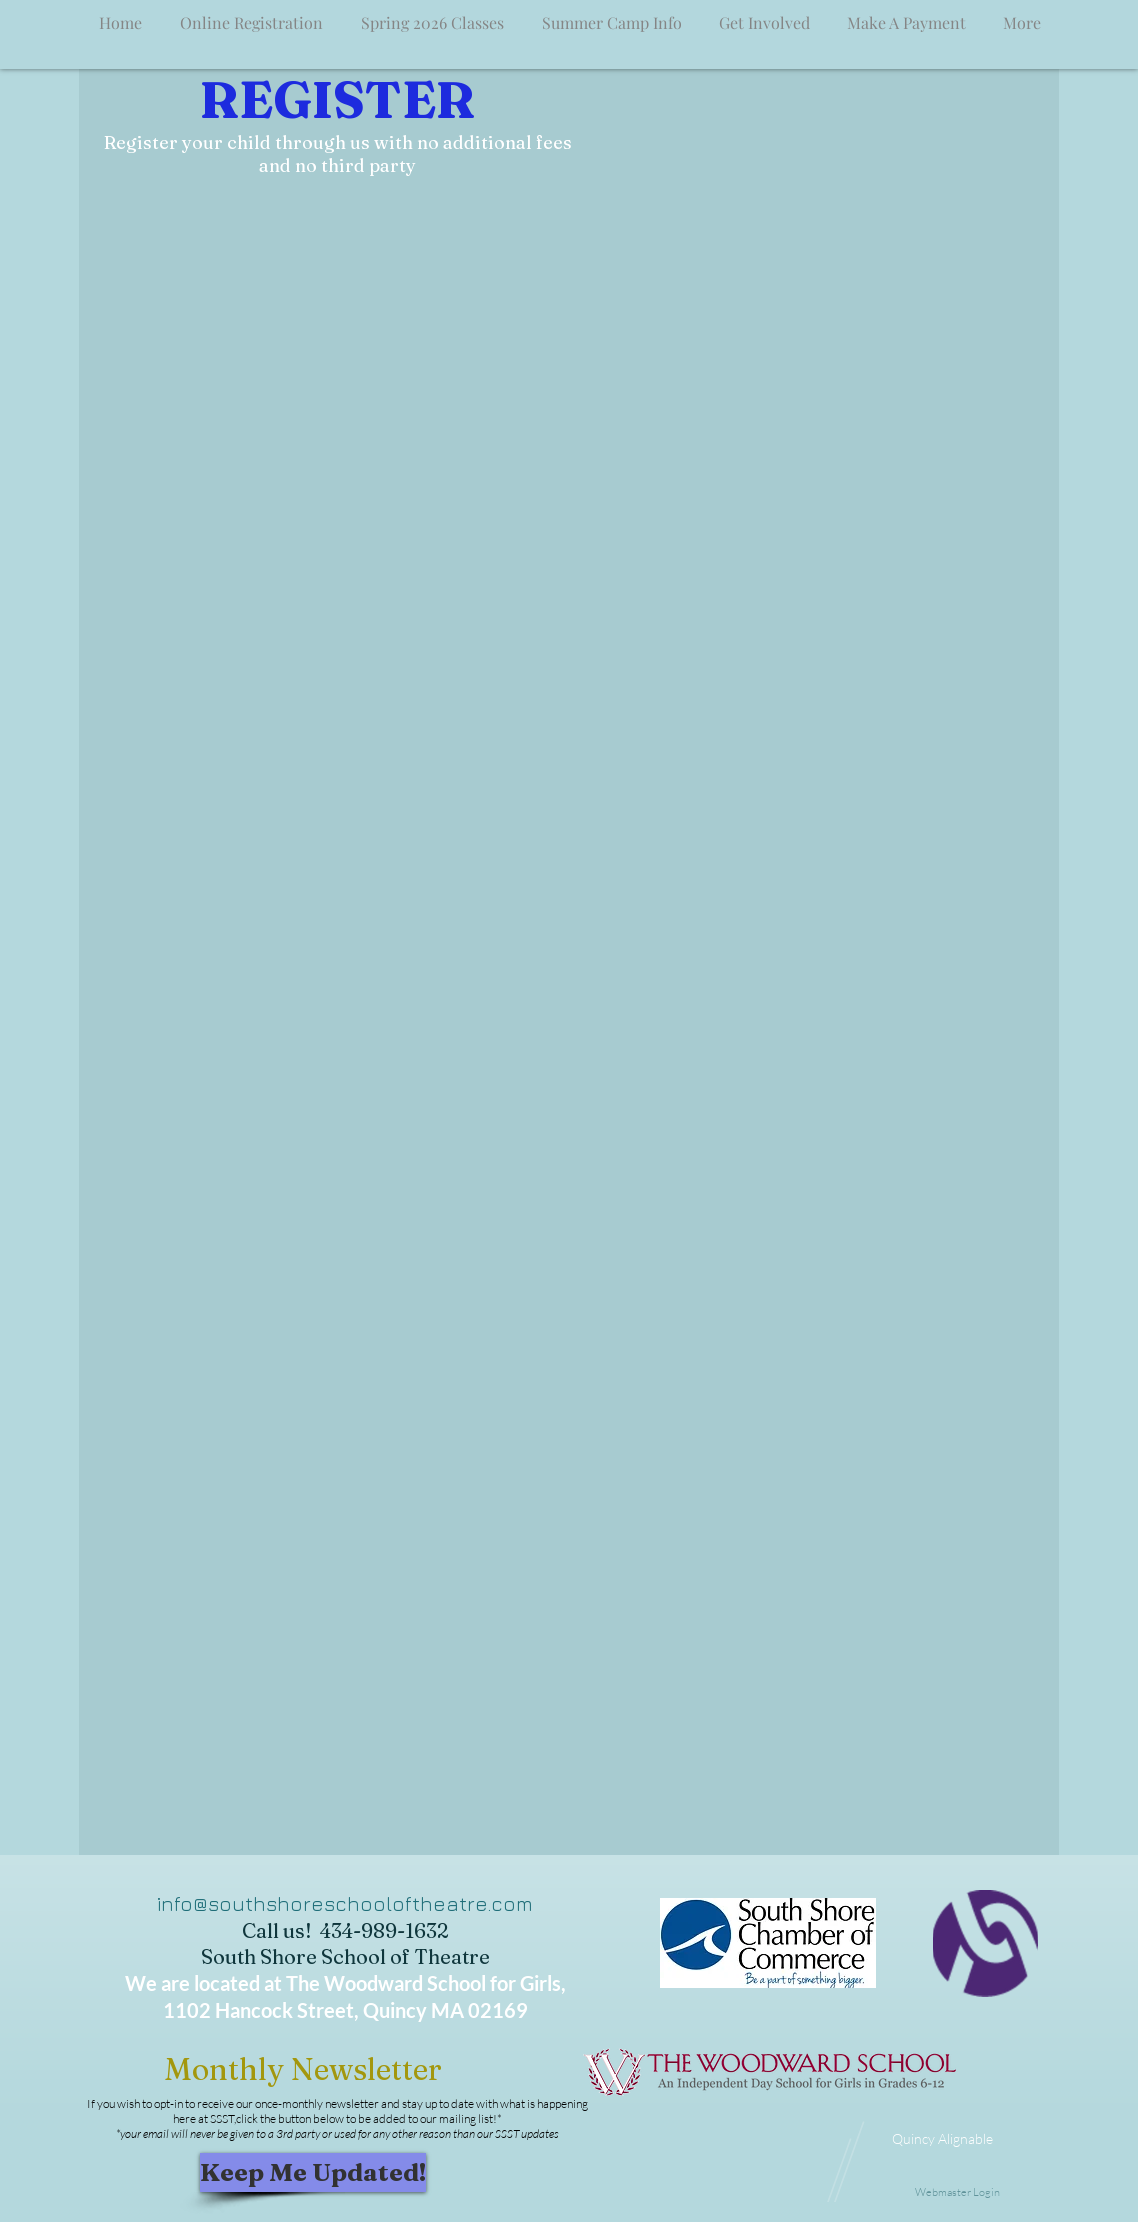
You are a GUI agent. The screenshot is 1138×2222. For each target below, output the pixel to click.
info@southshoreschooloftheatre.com (345, 1903)
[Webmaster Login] (957, 2193)
